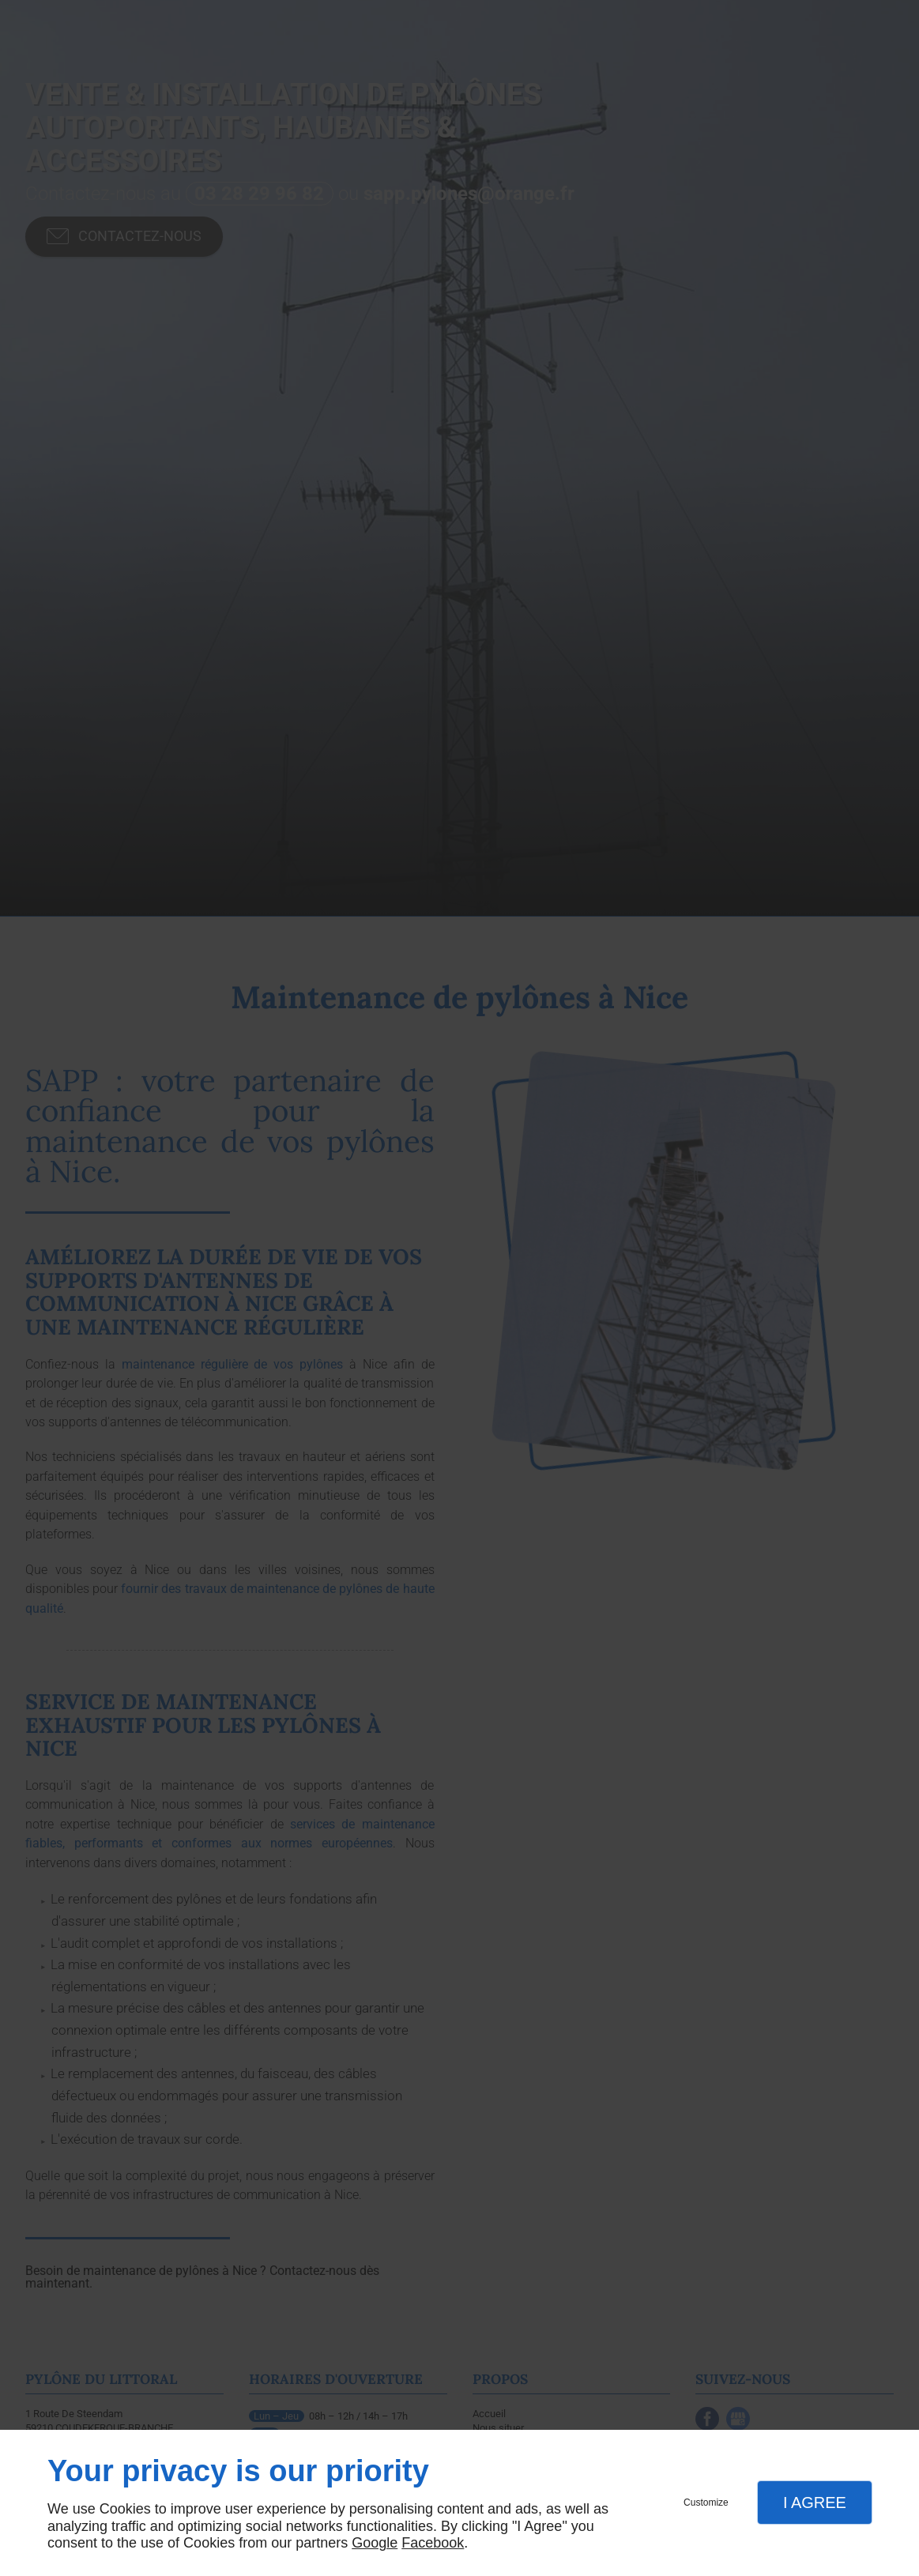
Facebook (432, 2543)
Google (374, 2543)
